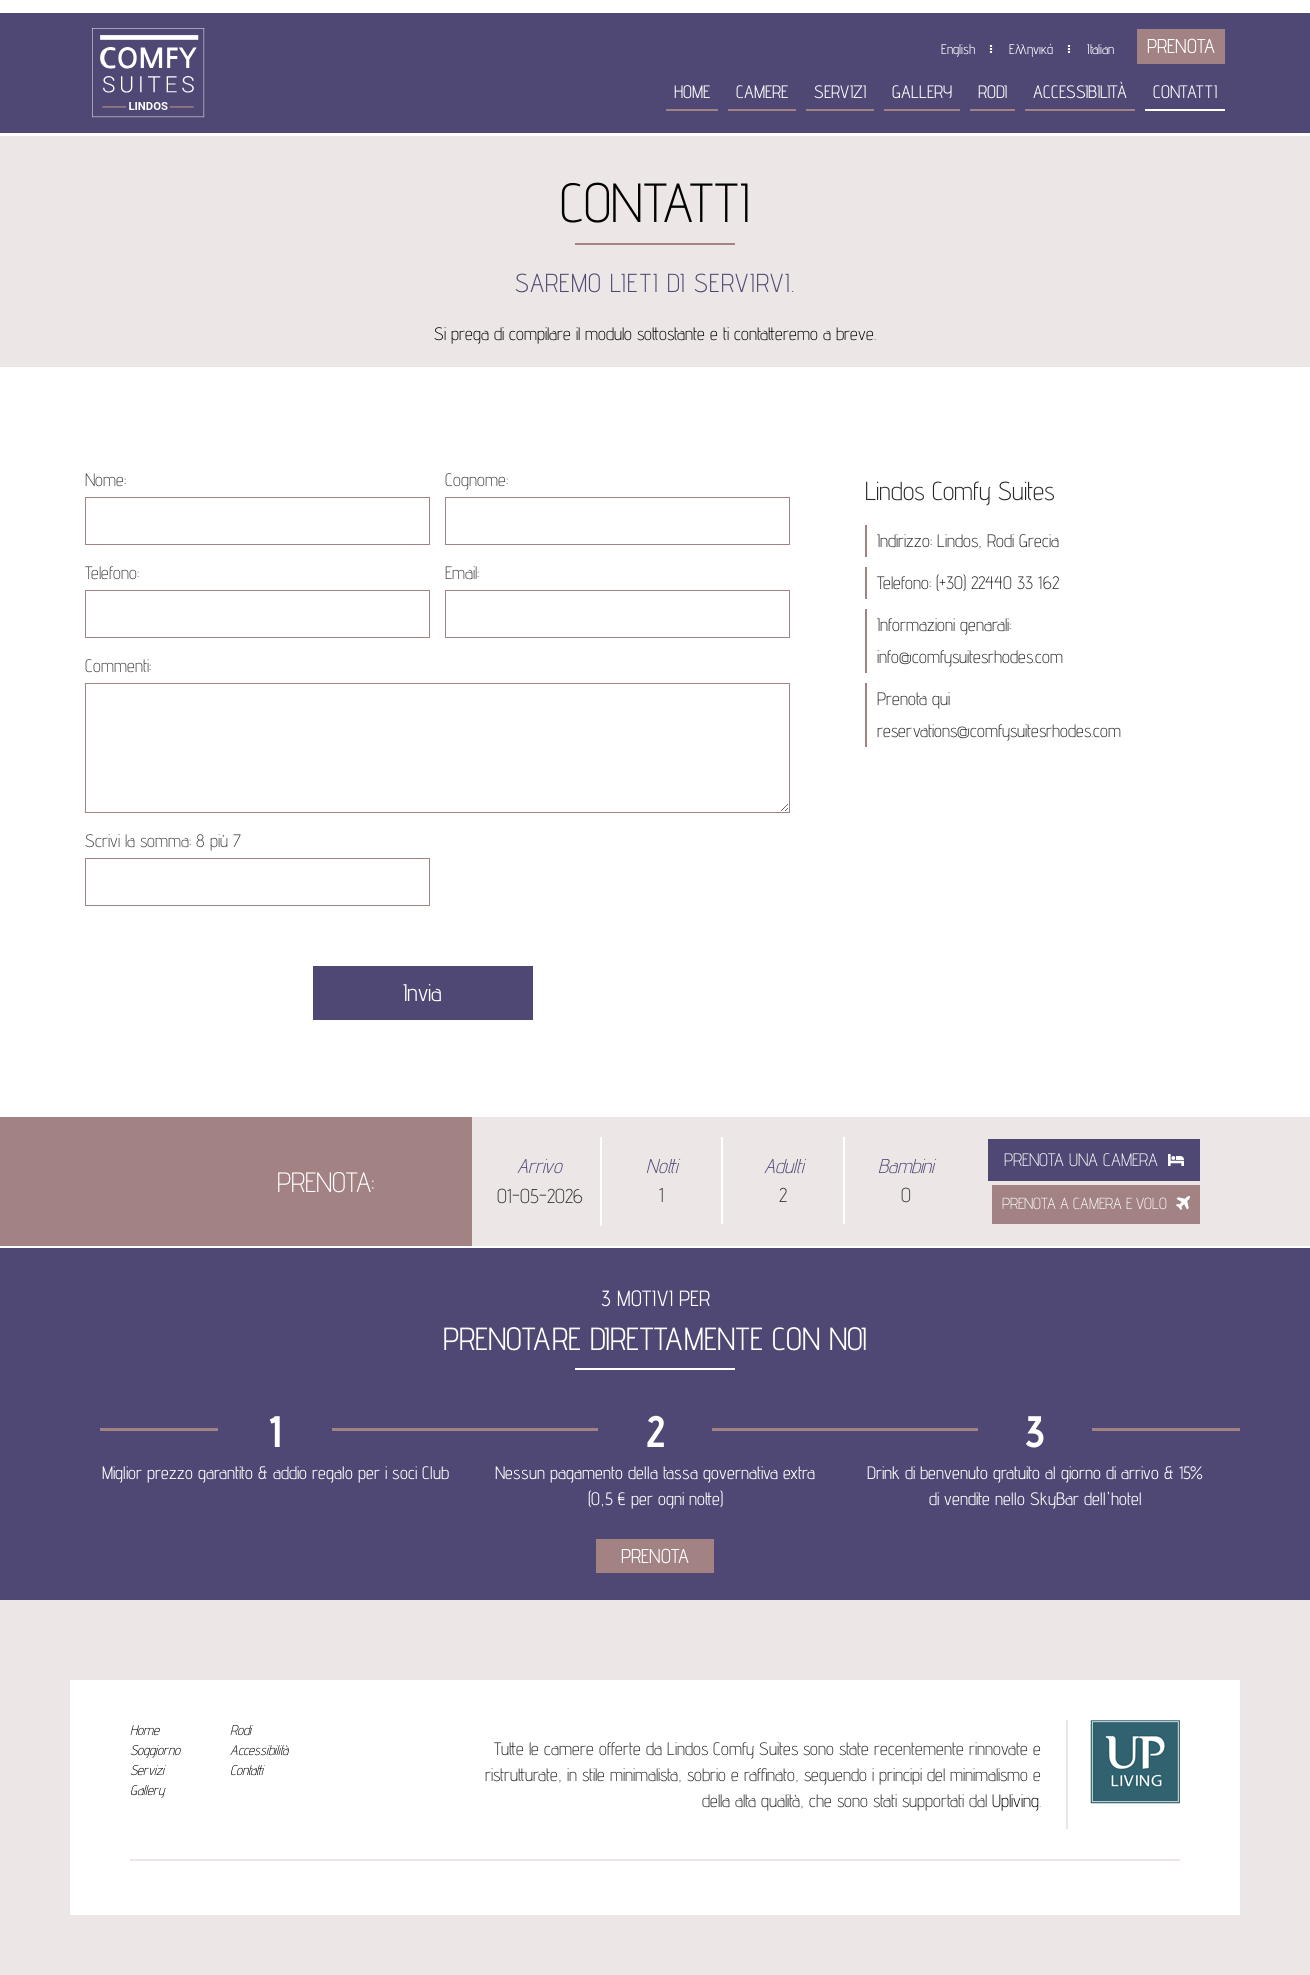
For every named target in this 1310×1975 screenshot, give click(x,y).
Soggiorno (155, 1750)
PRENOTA (1181, 46)
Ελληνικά (1031, 49)
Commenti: (118, 665)
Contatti (1185, 91)
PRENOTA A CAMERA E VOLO (1096, 1203)
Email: (462, 572)
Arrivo (539, 1166)
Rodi (992, 91)
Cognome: (476, 479)
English (958, 49)
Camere (762, 91)
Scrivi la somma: (163, 840)
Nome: (105, 479)
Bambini (905, 1166)
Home (692, 91)
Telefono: (112, 572)
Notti (661, 1166)
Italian (1100, 49)
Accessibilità (1080, 91)
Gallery (922, 91)
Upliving (1015, 1800)
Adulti (783, 1166)
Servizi (840, 91)
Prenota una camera (1094, 1159)
